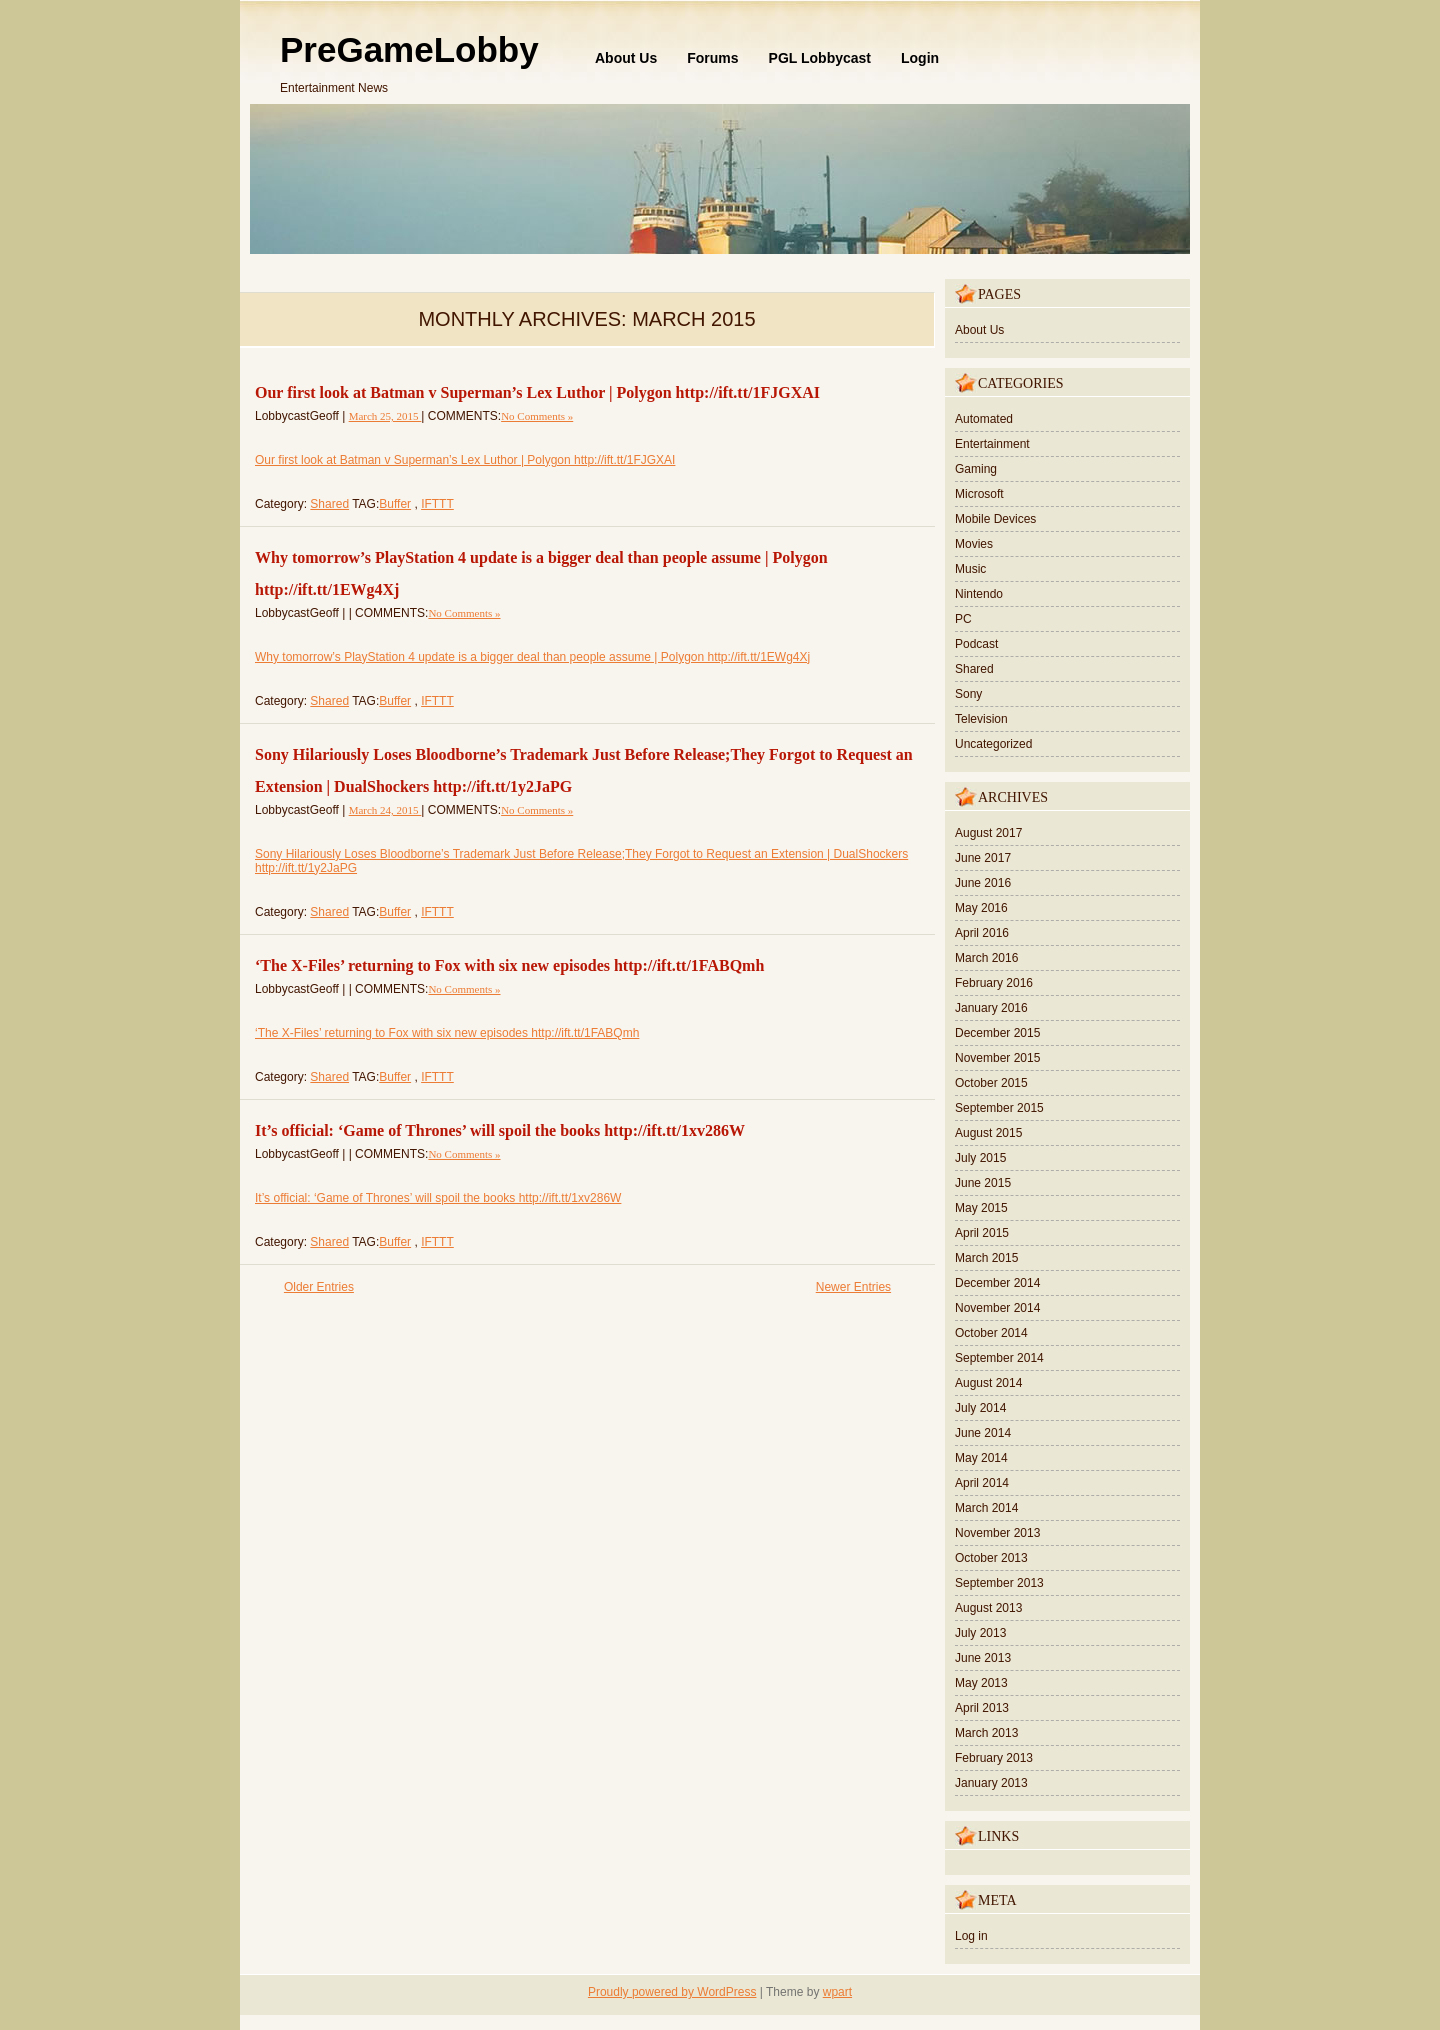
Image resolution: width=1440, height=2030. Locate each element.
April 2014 (982, 1483)
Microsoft (979, 494)
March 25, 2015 (385, 416)
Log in (971, 1936)
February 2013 (994, 1758)
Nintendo (979, 594)
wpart (837, 1992)
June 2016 (983, 883)
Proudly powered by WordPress (672, 1992)
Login (920, 58)
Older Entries (319, 1287)
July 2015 (980, 1158)
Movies (974, 544)
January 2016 (991, 1008)
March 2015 (986, 1258)
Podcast (976, 644)
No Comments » (537, 416)
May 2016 (981, 908)
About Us (626, 58)
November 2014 (997, 1308)
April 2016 (982, 933)
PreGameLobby (409, 49)
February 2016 (994, 983)
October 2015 (991, 1083)
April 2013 (982, 1708)
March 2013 (986, 1733)
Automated (984, 419)
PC (963, 619)
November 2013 (997, 1533)
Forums (712, 58)
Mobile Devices (995, 519)
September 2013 (999, 1583)
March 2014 (986, 1508)
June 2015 (983, 1183)
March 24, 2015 (385, 810)
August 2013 (988, 1608)
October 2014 (991, 1333)
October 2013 (991, 1558)
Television (981, 719)
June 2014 (983, 1433)
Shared (329, 504)
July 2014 (980, 1408)
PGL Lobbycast (820, 58)
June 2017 (983, 858)
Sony (968, 694)
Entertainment (992, 444)
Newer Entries (853, 1287)
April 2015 (982, 1233)
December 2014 (997, 1283)
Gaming (976, 469)
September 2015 (999, 1108)
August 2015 (988, 1133)
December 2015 (997, 1033)
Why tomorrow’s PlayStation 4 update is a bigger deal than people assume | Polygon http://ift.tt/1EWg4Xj (532, 657)
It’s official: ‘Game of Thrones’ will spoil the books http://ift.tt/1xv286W (500, 1130)
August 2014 (988, 1383)
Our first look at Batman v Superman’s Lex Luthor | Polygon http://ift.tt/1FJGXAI (537, 392)
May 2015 (981, 1208)
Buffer (395, 504)
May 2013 (981, 1683)
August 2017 (988, 833)
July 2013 (980, 1633)
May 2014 (981, 1458)
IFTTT (437, 504)
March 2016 (986, 958)
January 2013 (991, 1783)
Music (970, 569)
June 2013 (983, 1658)
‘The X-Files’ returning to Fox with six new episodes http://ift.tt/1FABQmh (509, 965)
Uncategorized (993, 744)
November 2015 (997, 1058)
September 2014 (999, 1358)
